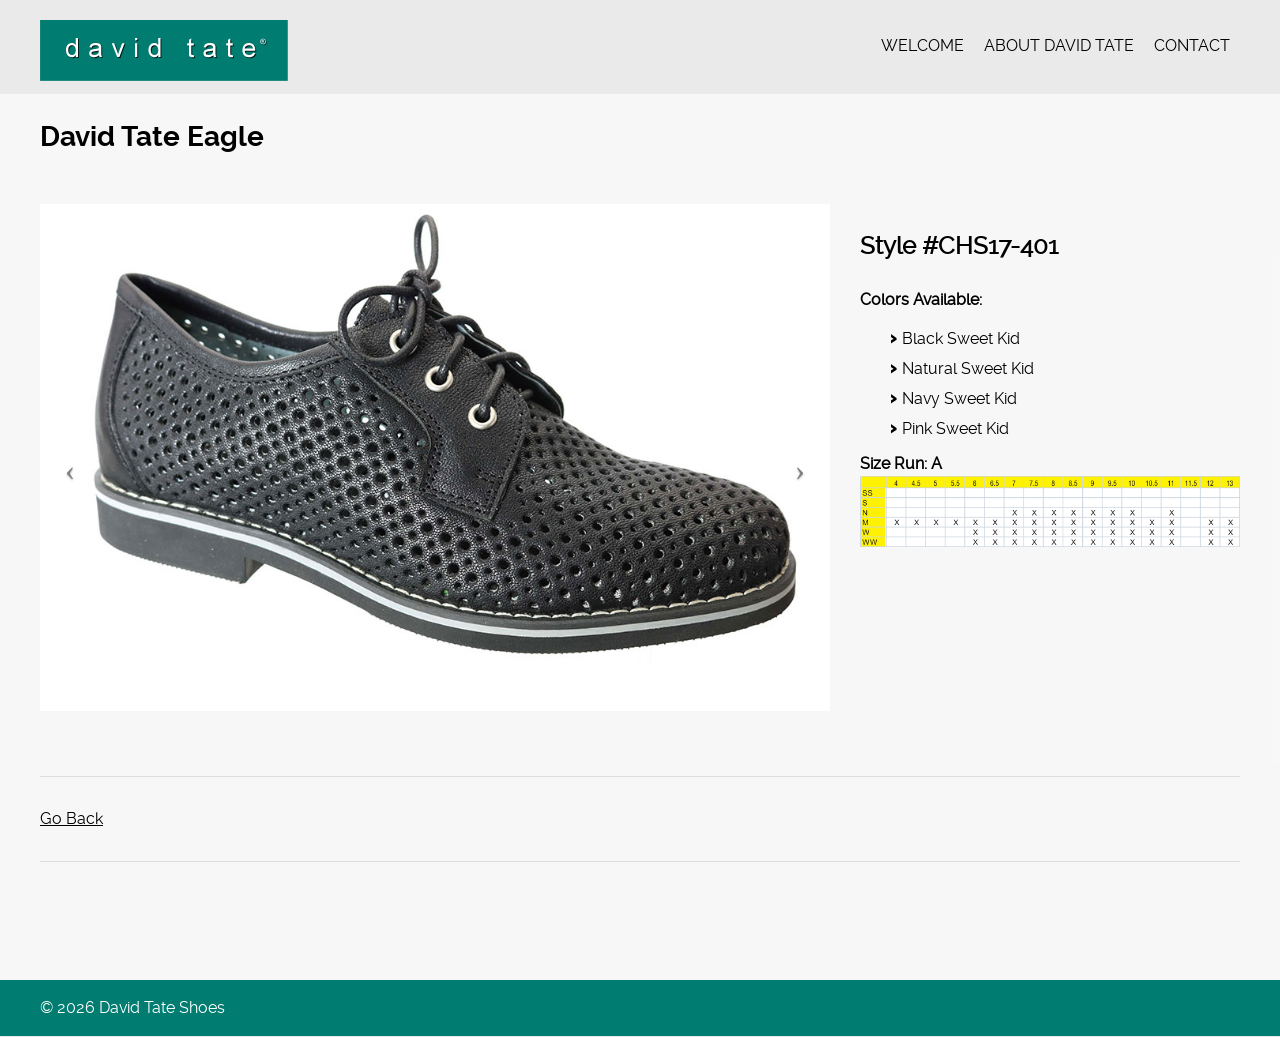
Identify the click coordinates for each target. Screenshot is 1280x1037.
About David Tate (1059, 45)
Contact (1192, 45)
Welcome (922, 45)
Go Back (71, 819)
